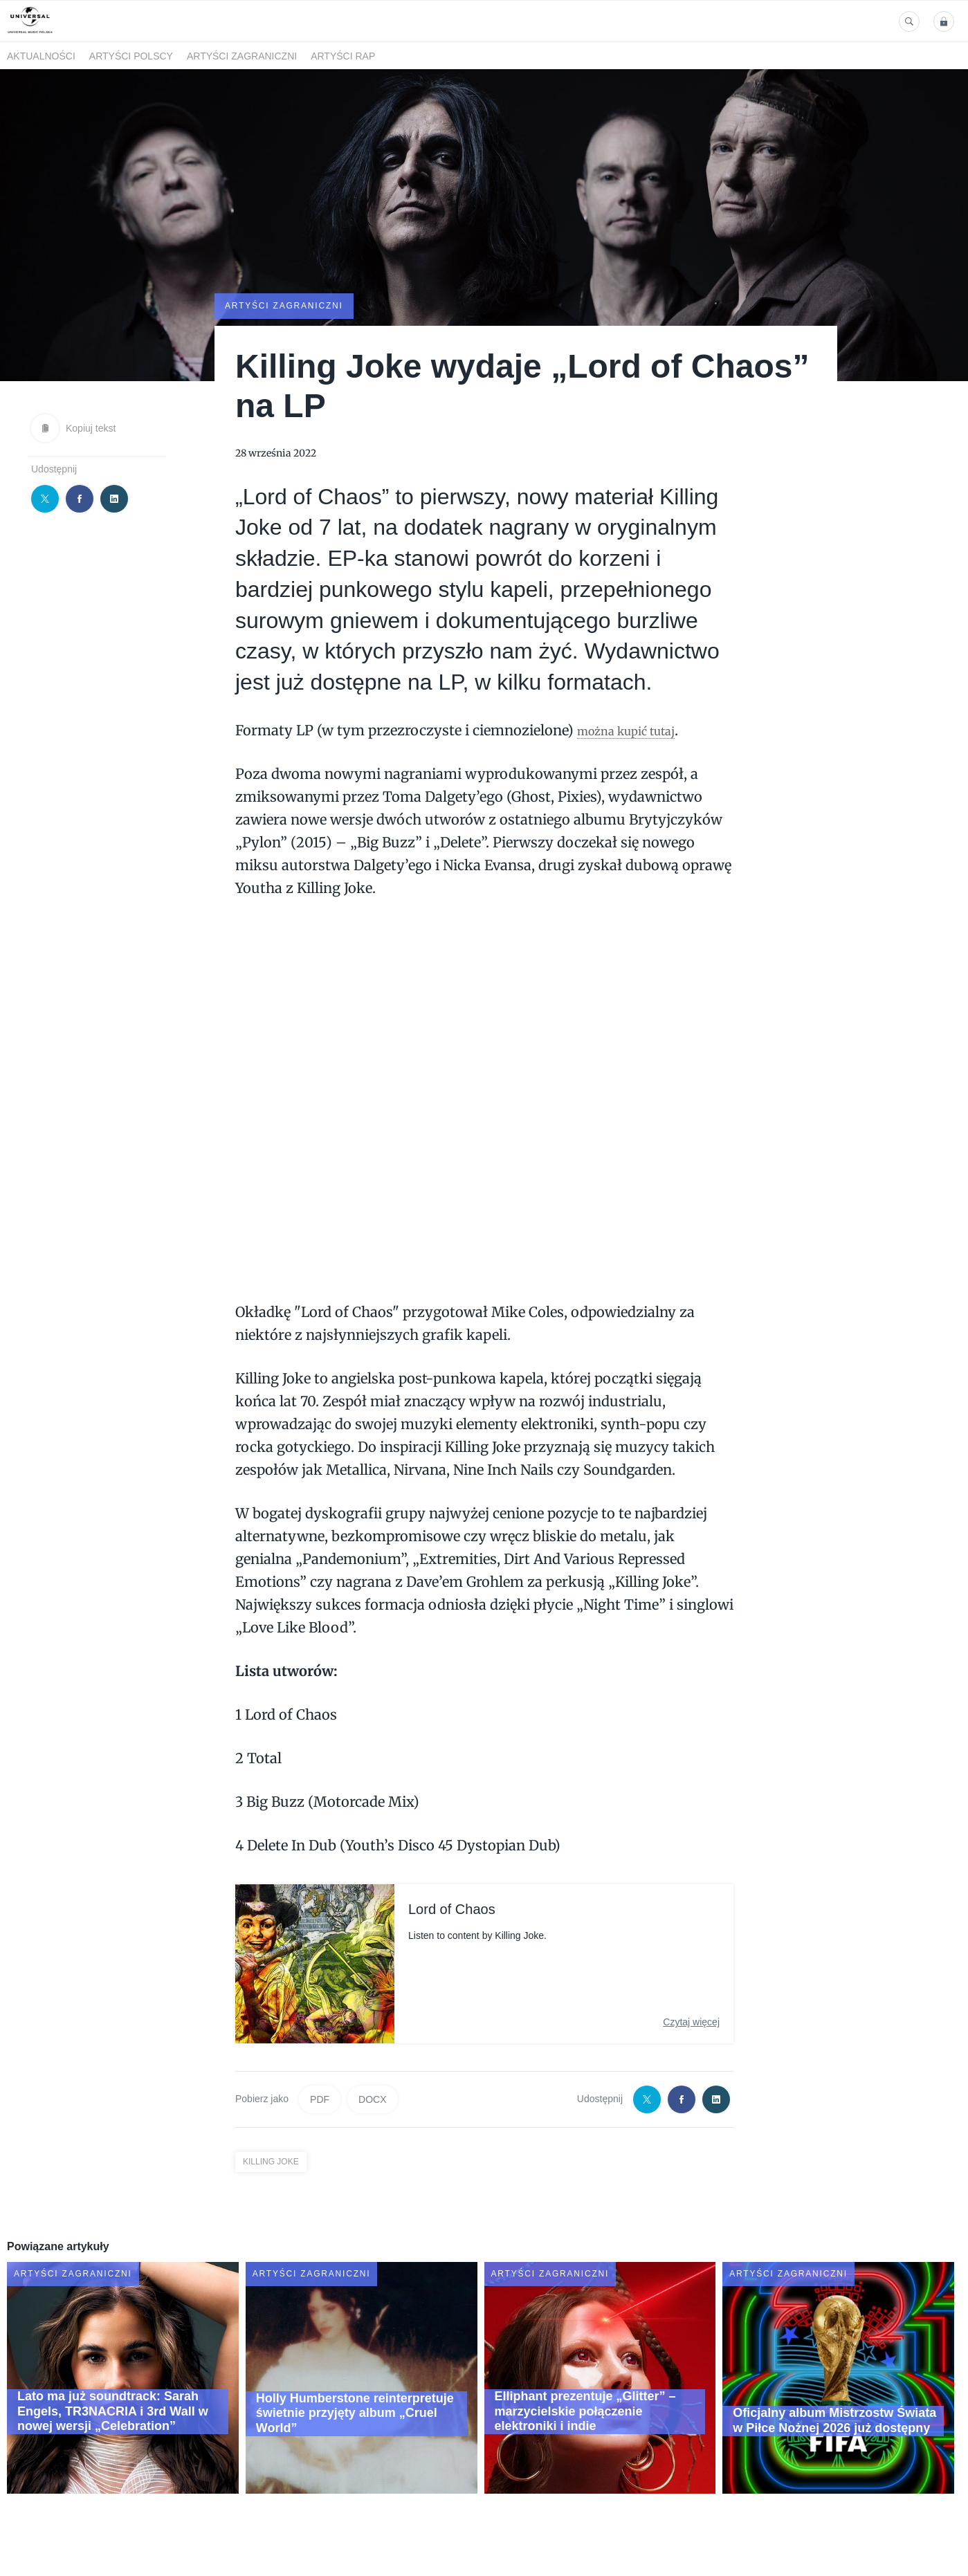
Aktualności (41, 56)
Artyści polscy (131, 56)
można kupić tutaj (638, 728)
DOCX (372, 2098)
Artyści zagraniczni (242, 56)
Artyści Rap (343, 56)
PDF (319, 2098)
